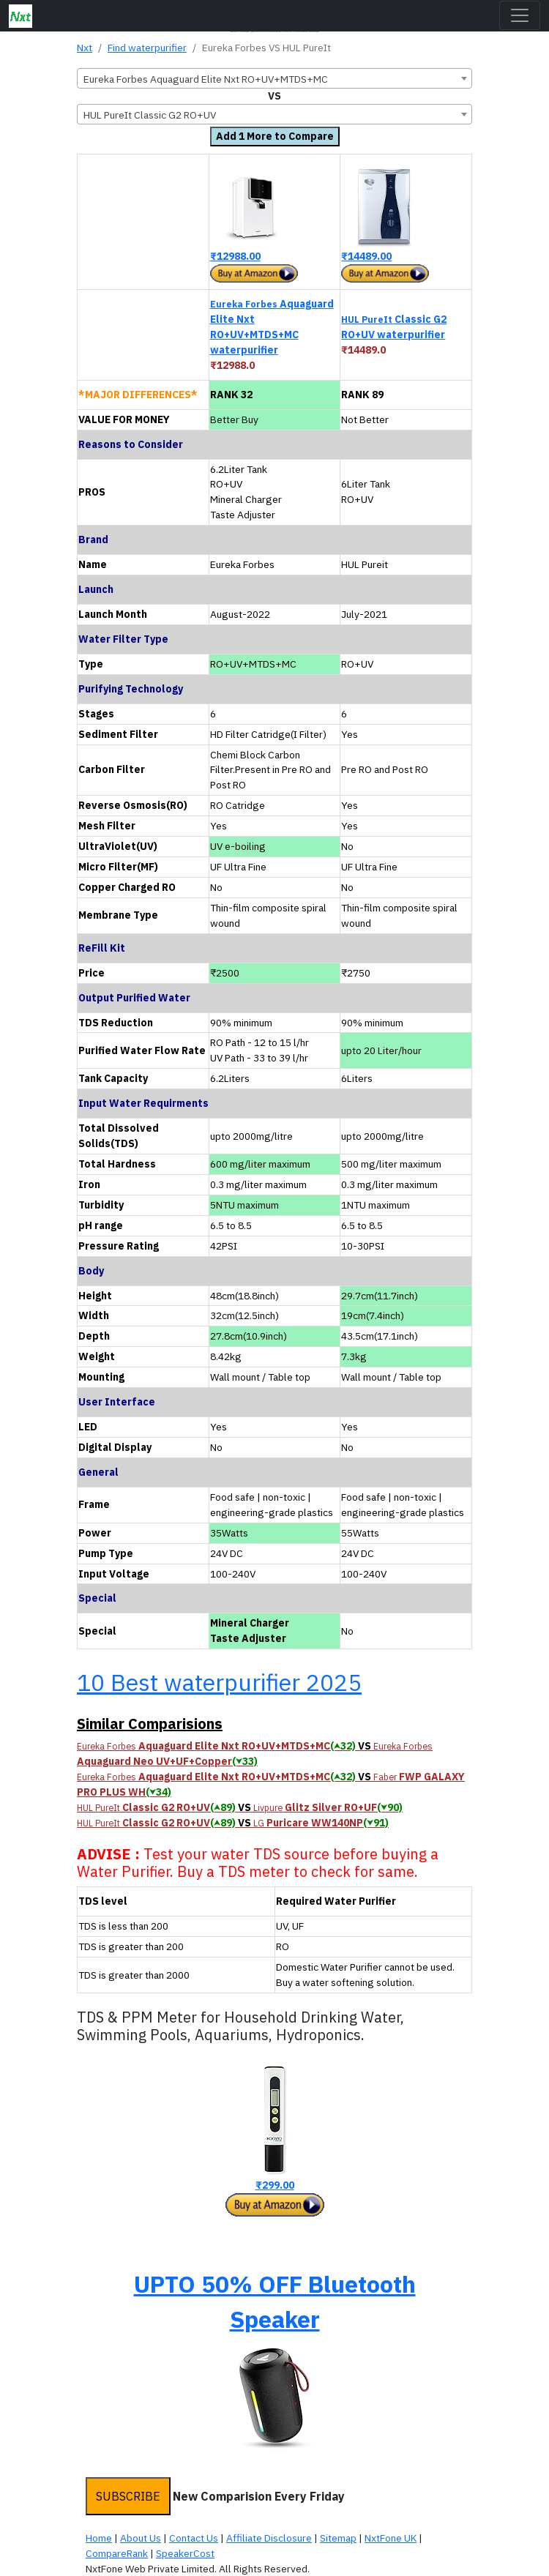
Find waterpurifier (147, 47)
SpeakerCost (185, 2553)
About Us (140, 2538)
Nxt (84, 47)
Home (99, 2538)
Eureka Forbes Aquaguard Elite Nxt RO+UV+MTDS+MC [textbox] (205, 79)
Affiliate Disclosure (269, 2538)
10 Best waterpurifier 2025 (219, 1682)
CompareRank (117, 2553)
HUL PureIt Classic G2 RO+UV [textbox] (149, 115)
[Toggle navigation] (519, 15)
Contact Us (193, 2538)
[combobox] (274, 78)
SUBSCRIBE (128, 2496)
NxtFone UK (391, 2538)
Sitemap (338, 2538)
